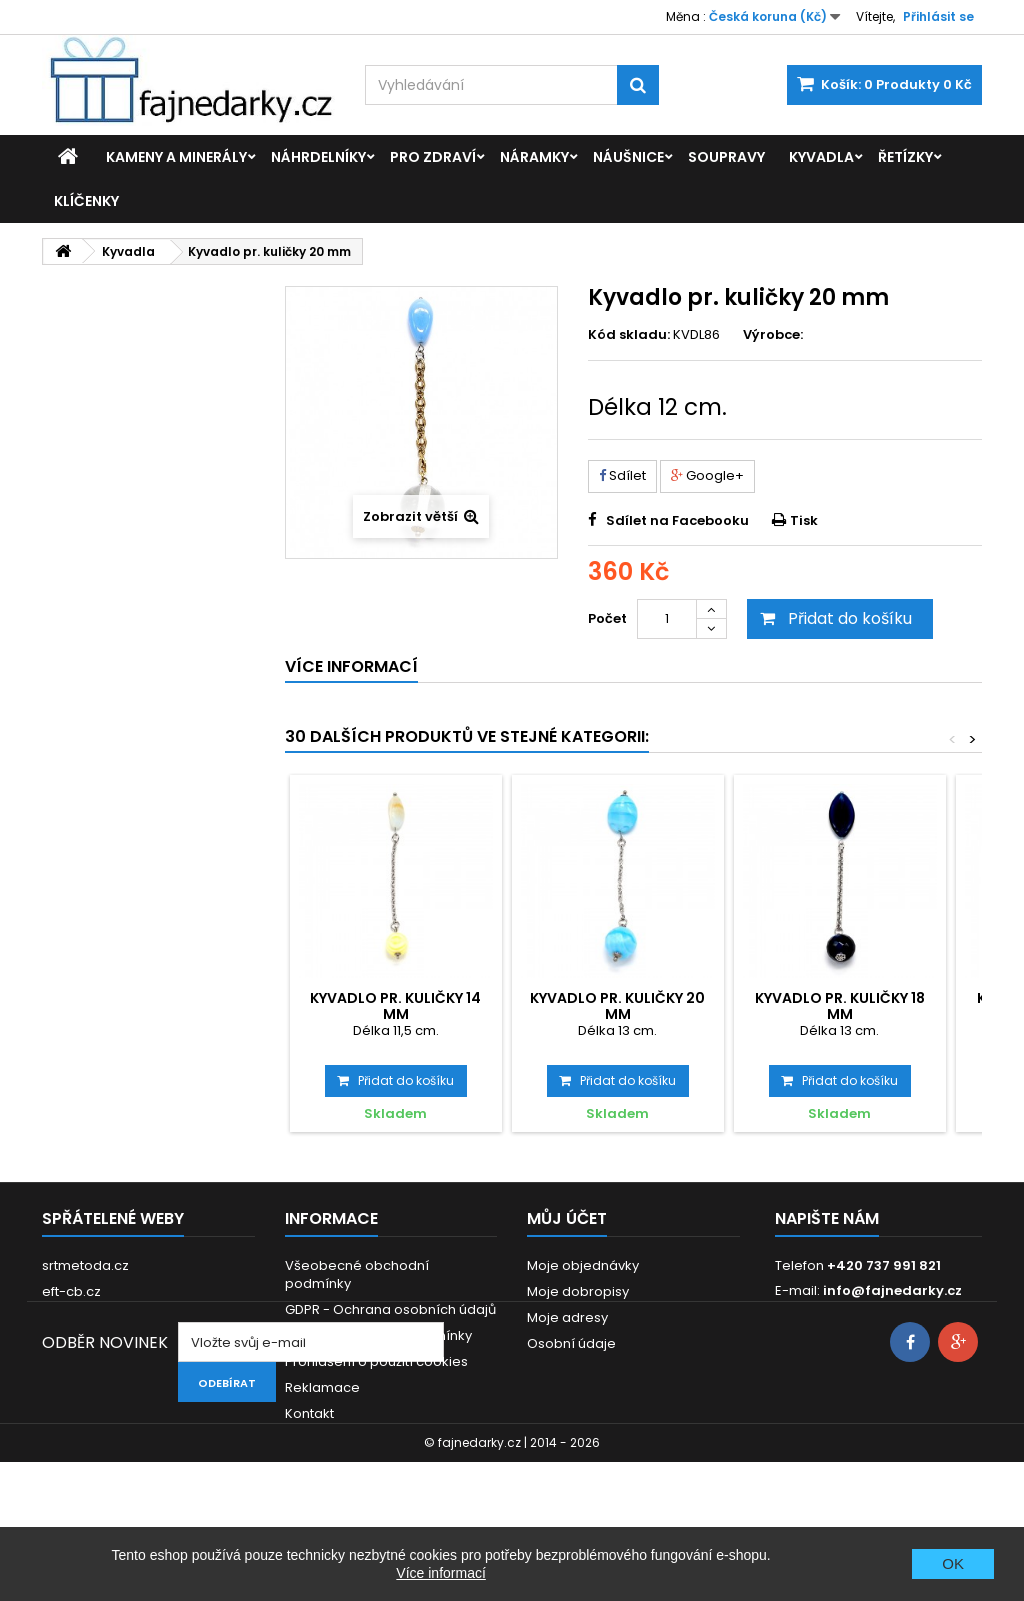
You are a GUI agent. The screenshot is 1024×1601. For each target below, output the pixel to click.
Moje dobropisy (578, 1291)
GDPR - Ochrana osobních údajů (390, 1309)
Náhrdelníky (318, 157)
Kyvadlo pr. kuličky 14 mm (395, 1006)
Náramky (534, 157)
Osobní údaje (571, 1343)
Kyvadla (821, 157)
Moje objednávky (583, 1265)
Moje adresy (567, 1317)
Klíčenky (86, 201)
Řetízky (905, 157)
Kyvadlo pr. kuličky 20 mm (617, 1006)
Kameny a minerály (176, 157)
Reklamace (322, 1387)
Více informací (440, 1573)
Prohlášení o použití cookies (376, 1361)
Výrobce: (773, 335)
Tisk (804, 520)
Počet (607, 618)
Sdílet (622, 475)
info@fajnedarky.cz (892, 1290)
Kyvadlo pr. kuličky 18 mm (840, 1006)
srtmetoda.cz (85, 1265)
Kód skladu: (629, 335)
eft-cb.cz (71, 1291)
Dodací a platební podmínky (378, 1335)
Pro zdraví (433, 157)
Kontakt (309, 1413)
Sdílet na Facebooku (677, 520)
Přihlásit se (938, 16)
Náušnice (628, 157)
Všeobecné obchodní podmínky (357, 1274)
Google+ (707, 475)
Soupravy (726, 157)
